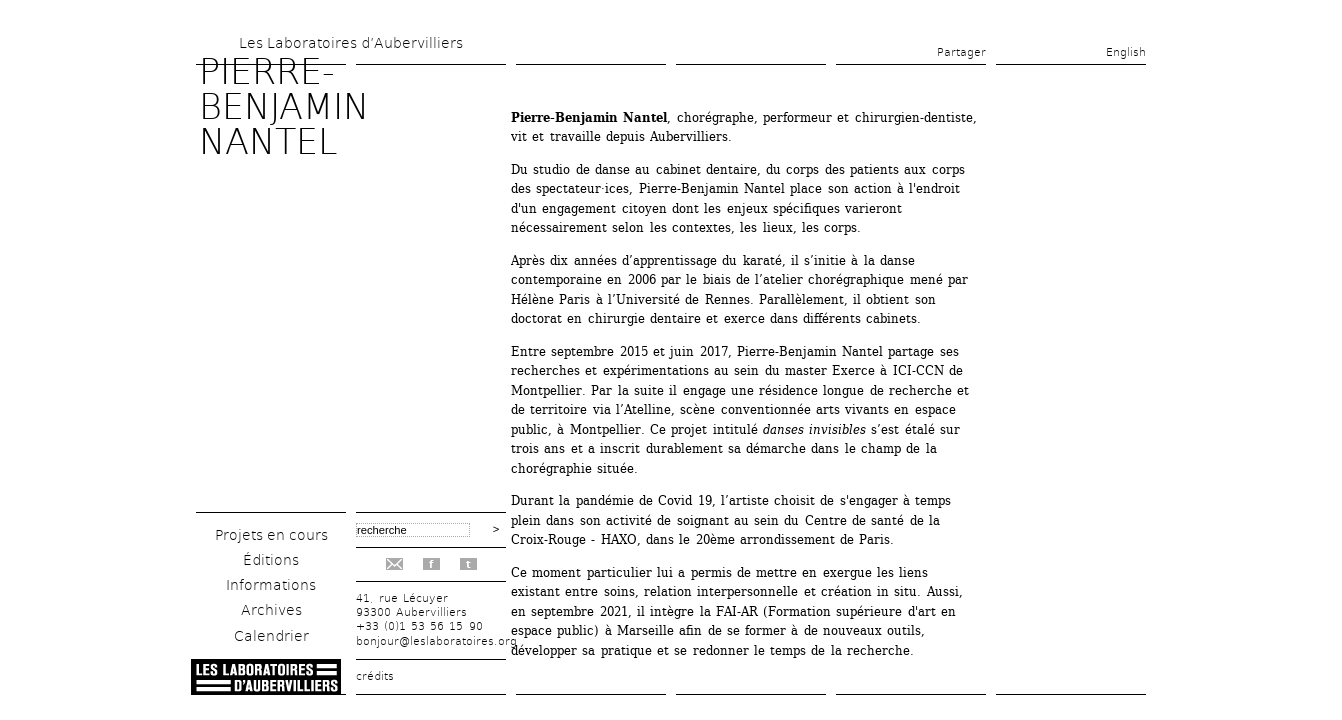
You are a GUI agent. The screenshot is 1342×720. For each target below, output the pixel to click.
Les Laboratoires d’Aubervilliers (351, 43)
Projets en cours (271, 535)
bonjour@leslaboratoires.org (436, 641)
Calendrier (271, 636)
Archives (271, 610)
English (1126, 52)
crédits (375, 676)
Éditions (271, 560)
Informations (271, 585)
